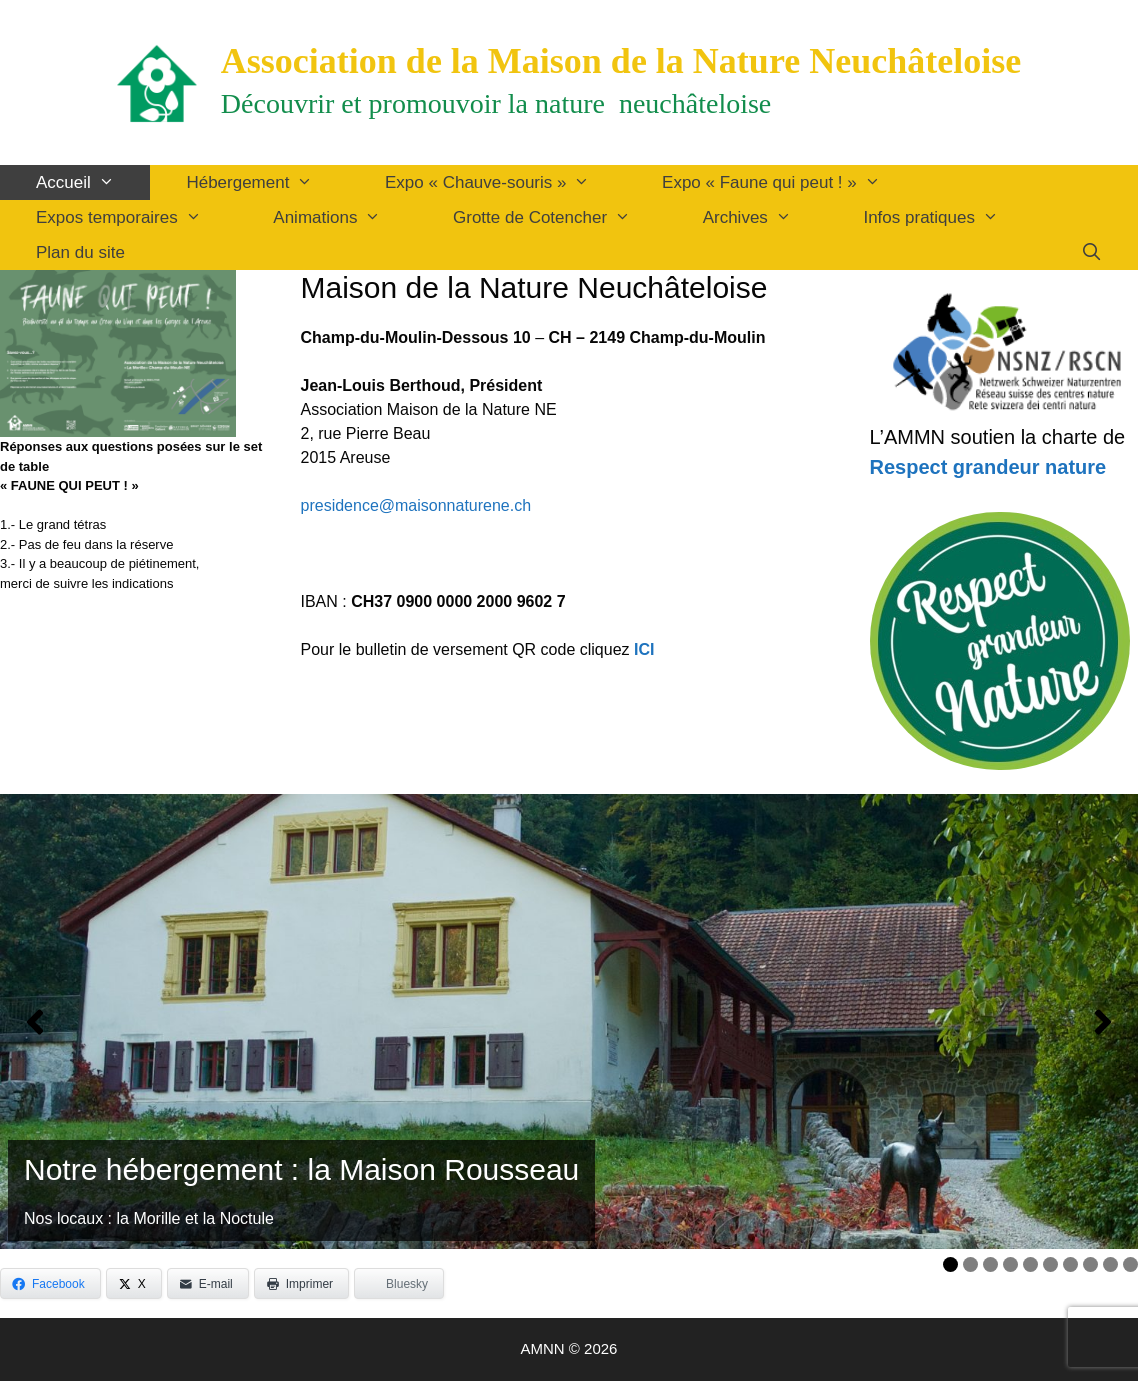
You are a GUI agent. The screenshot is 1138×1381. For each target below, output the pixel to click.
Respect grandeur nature (988, 467)
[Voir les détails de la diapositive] (569, 1021)
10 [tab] (1133, 1264)
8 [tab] (1090, 1264)
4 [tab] (1010, 1264)
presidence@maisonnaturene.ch (416, 505)
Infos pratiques (948, 217)
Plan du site (80, 252)
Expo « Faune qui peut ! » (789, 182)
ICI (644, 649)
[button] (35, 1022)
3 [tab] (990, 1264)
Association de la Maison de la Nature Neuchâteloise (621, 61)
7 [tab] (1070, 1264)
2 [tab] (970, 1264)
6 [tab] (1050, 1264)
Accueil (93, 182)
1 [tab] (950, 1264)
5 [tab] (1030, 1264)
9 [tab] (1110, 1264)
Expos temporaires (136, 217)
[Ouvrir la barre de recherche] (1091, 252)
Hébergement (267, 182)
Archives (765, 217)
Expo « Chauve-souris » (505, 182)
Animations (345, 217)
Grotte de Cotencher (560, 217)
